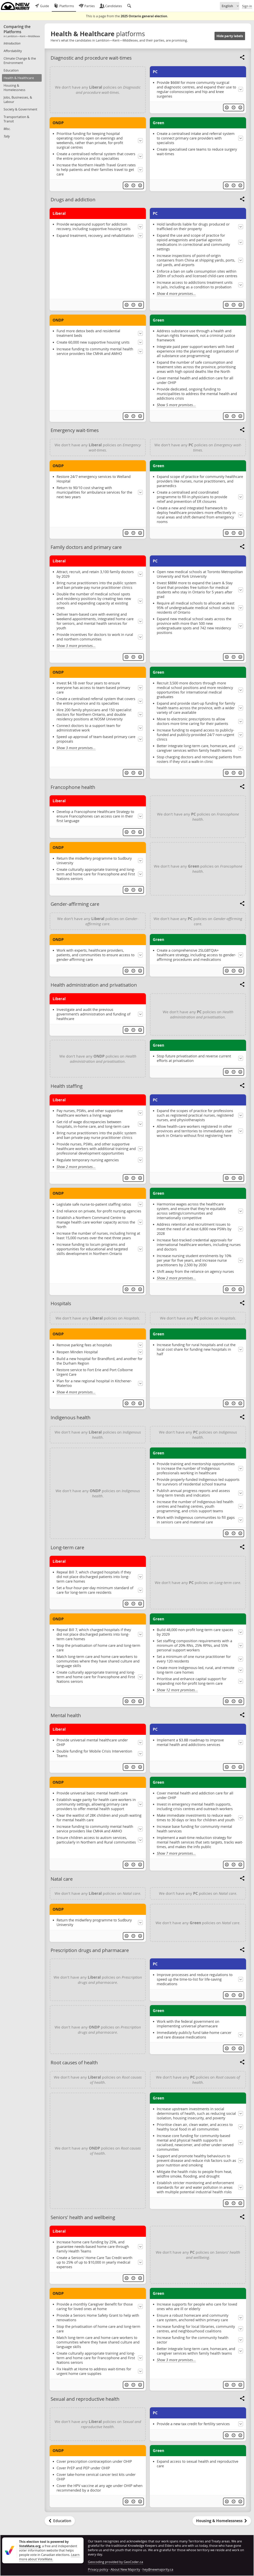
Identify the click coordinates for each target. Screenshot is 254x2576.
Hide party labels (229, 36)
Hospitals (61, 1303)
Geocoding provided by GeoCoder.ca (115, 2562)
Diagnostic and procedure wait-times (91, 58)
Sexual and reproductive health (85, 2399)
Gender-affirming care (75, 904)
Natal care (62, 1879)
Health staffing (67, 1086)
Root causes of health (74, 2062)
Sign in (247, 6)
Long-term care (67, 1547)
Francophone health (73, 787)
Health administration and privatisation (94, 985)
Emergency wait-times (75, 430)
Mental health (66, 1715)
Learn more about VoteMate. (49, 2557)
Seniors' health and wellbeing (83, 2217)
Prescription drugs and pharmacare (90, 1950)
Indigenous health (70, 1417)
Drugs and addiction (73, 199)
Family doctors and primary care (86, 547)
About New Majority (125, 2569)
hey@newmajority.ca (157, 2569)
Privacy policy (98, 2569)
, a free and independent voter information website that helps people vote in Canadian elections (48, 2548)
